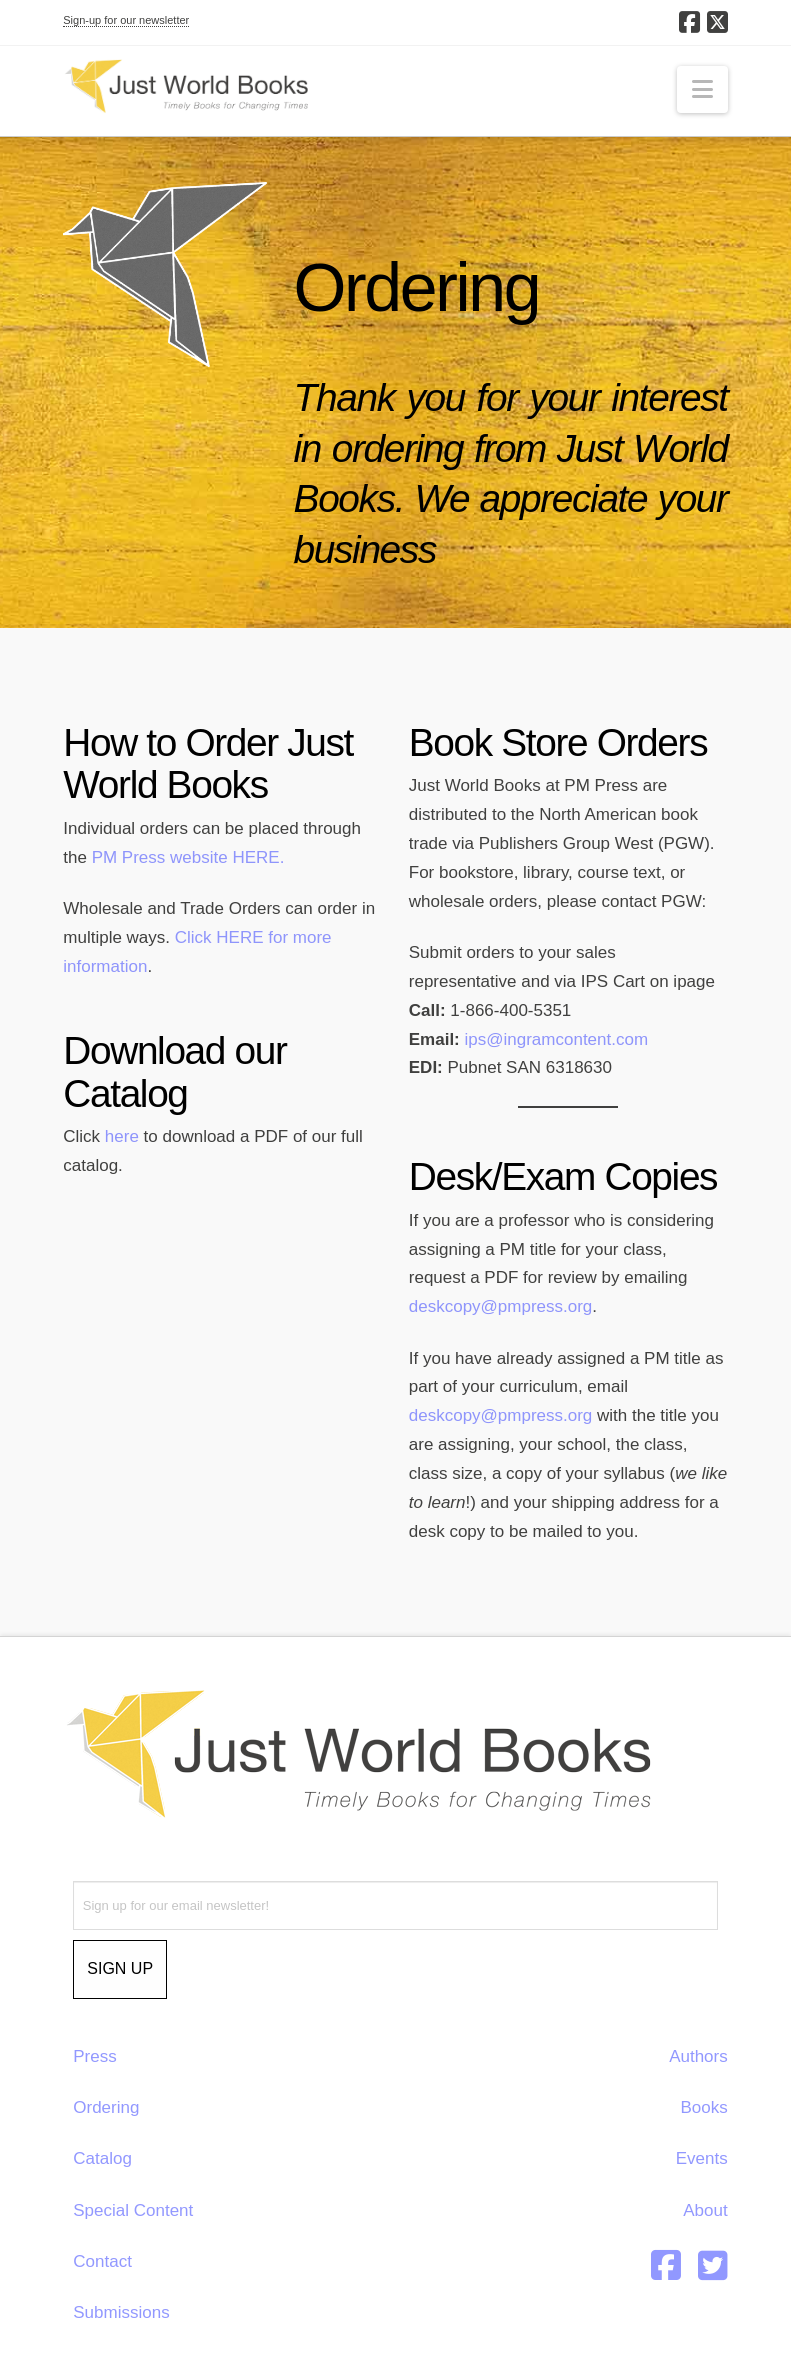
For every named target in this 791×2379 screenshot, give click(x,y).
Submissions (121, 2312)
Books (703, 2107)
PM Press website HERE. (188, 857)
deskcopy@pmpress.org (501, 1306)
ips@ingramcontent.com (557, 1039)
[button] (702, 89)
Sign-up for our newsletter (126, 20)
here (122, 1136)
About (705, 2210)
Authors (698, 2056)
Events (702, 2158)
